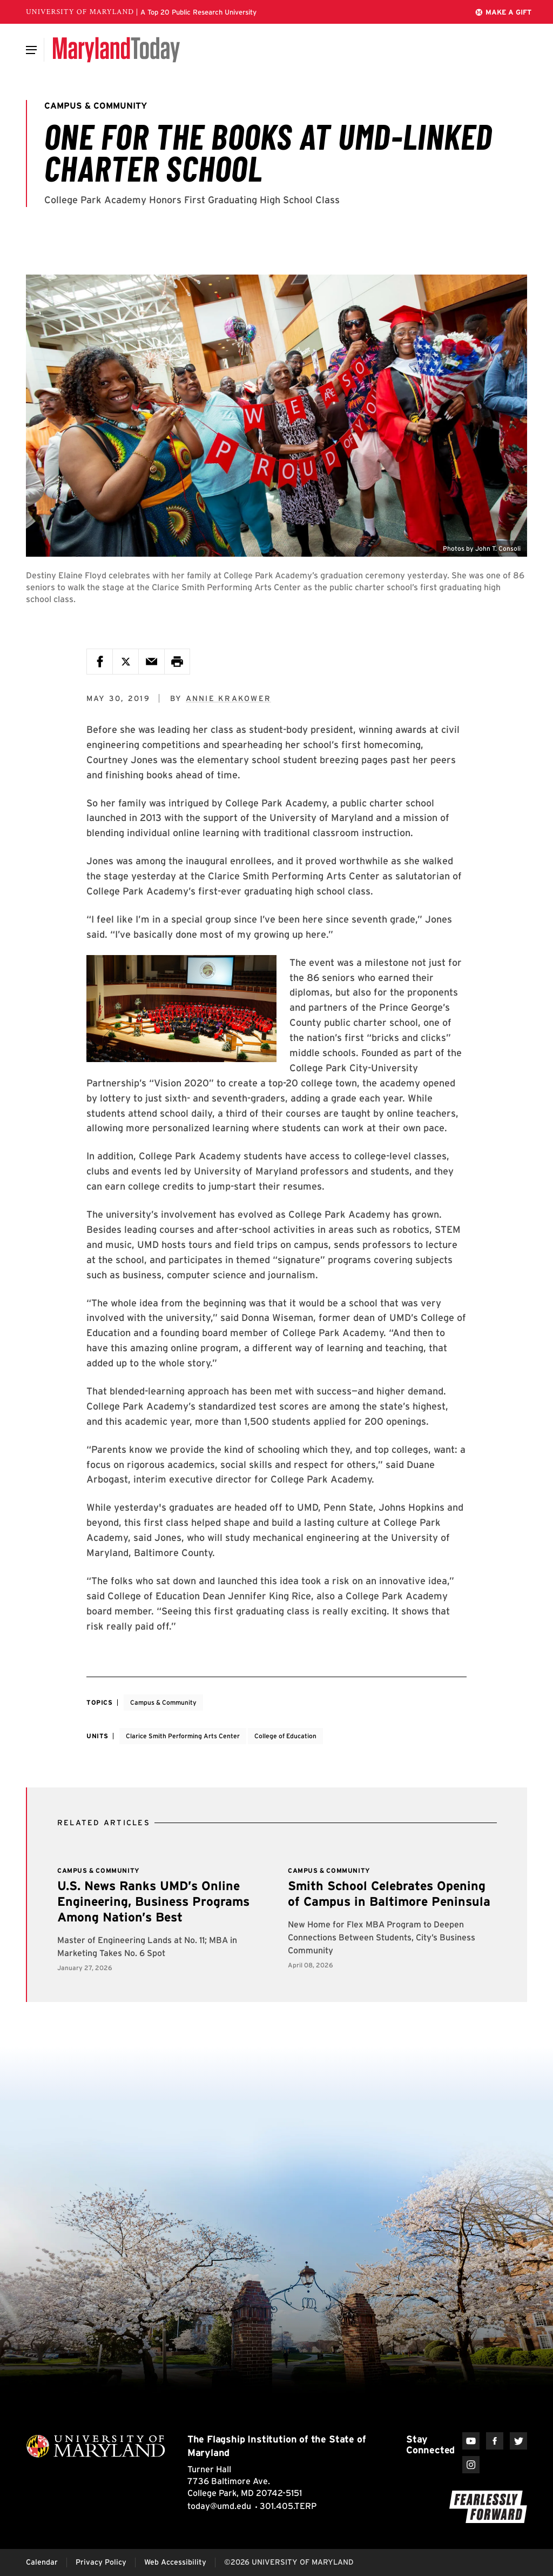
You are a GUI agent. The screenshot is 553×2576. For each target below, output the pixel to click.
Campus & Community (163, 1702)
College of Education (285, 1736)
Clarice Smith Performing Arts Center (183, 1736)
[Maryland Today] (116, 50)
